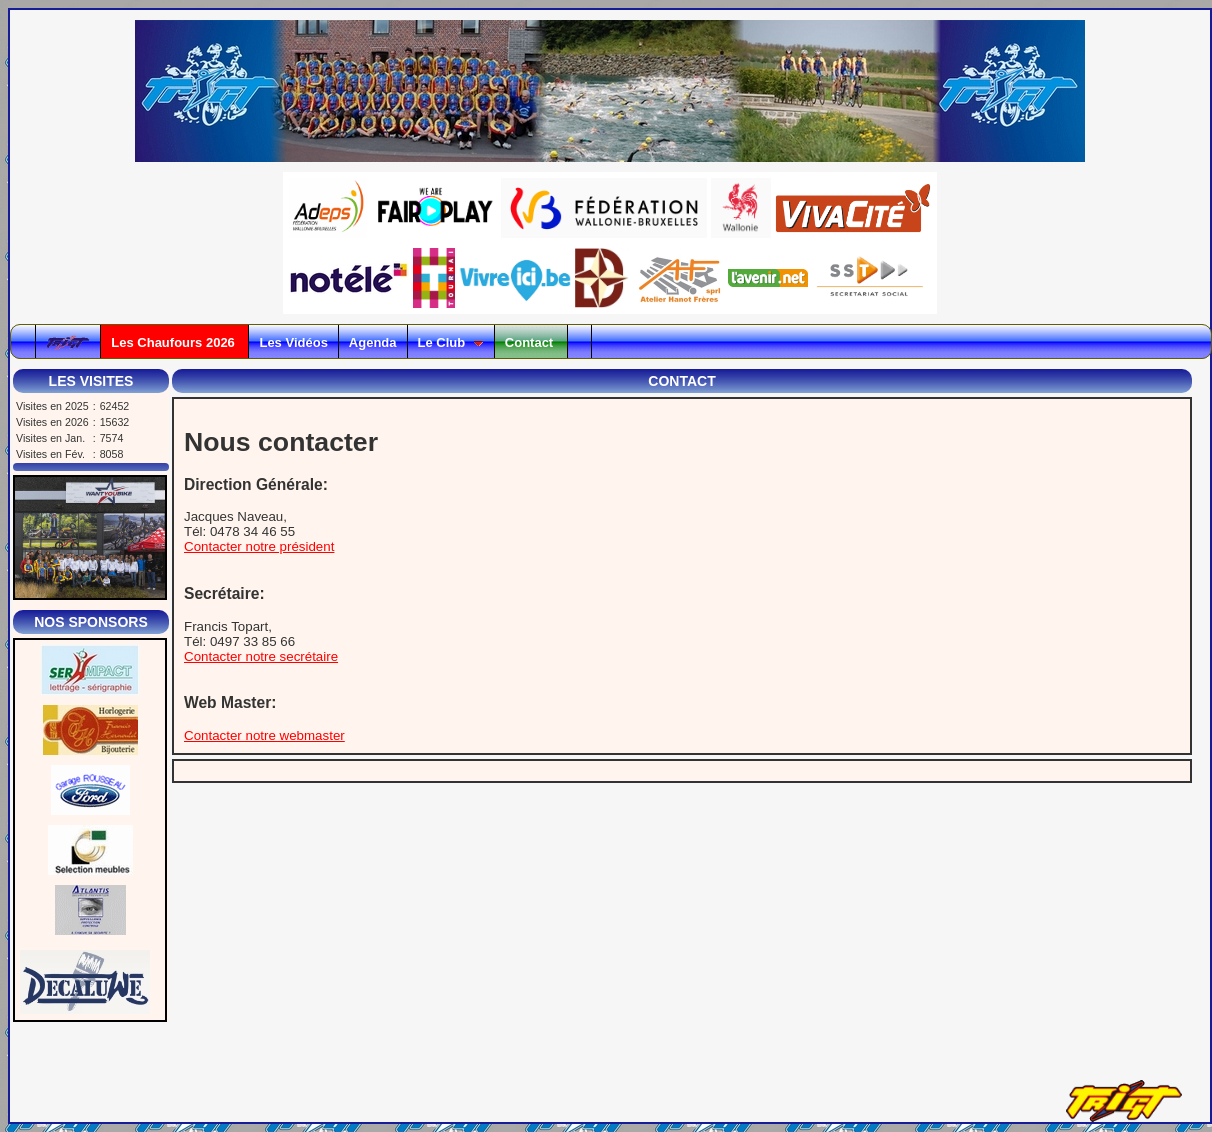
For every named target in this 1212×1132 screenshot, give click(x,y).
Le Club (451, 342)
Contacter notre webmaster (264, 735)
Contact (531, 342)
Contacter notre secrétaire (261, 656)
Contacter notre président (259, 546)
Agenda (373, 342)
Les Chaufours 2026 (174, 342)
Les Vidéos (293, 342)
